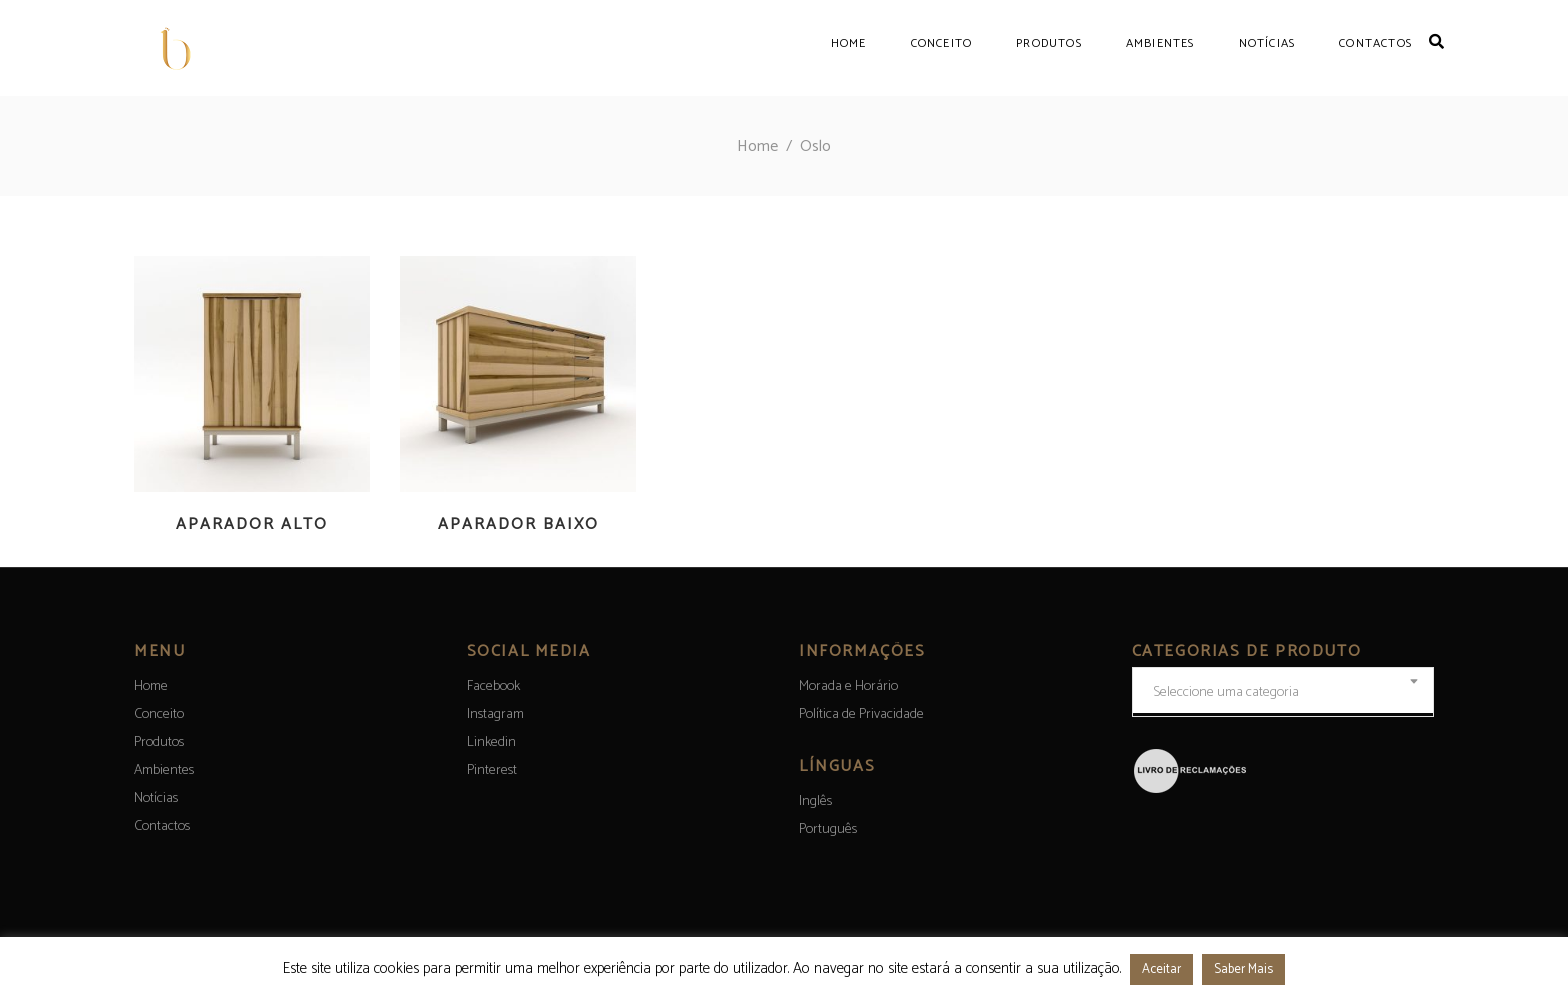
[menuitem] (815, 801)
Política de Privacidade (861, 714)
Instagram (495, 714)
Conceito (159, 714)
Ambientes (164, 770)
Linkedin (491, 742)
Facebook (493, 686)
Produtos (159, 742)
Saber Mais (1243, 969)
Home (757, 146)
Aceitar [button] (1161, 969)
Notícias (156, 798)
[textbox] (1283, 693)
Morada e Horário (848, 686)
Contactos (162, 826)
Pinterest (492, 770)
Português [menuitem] (828, 829)
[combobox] (1283, 692)
